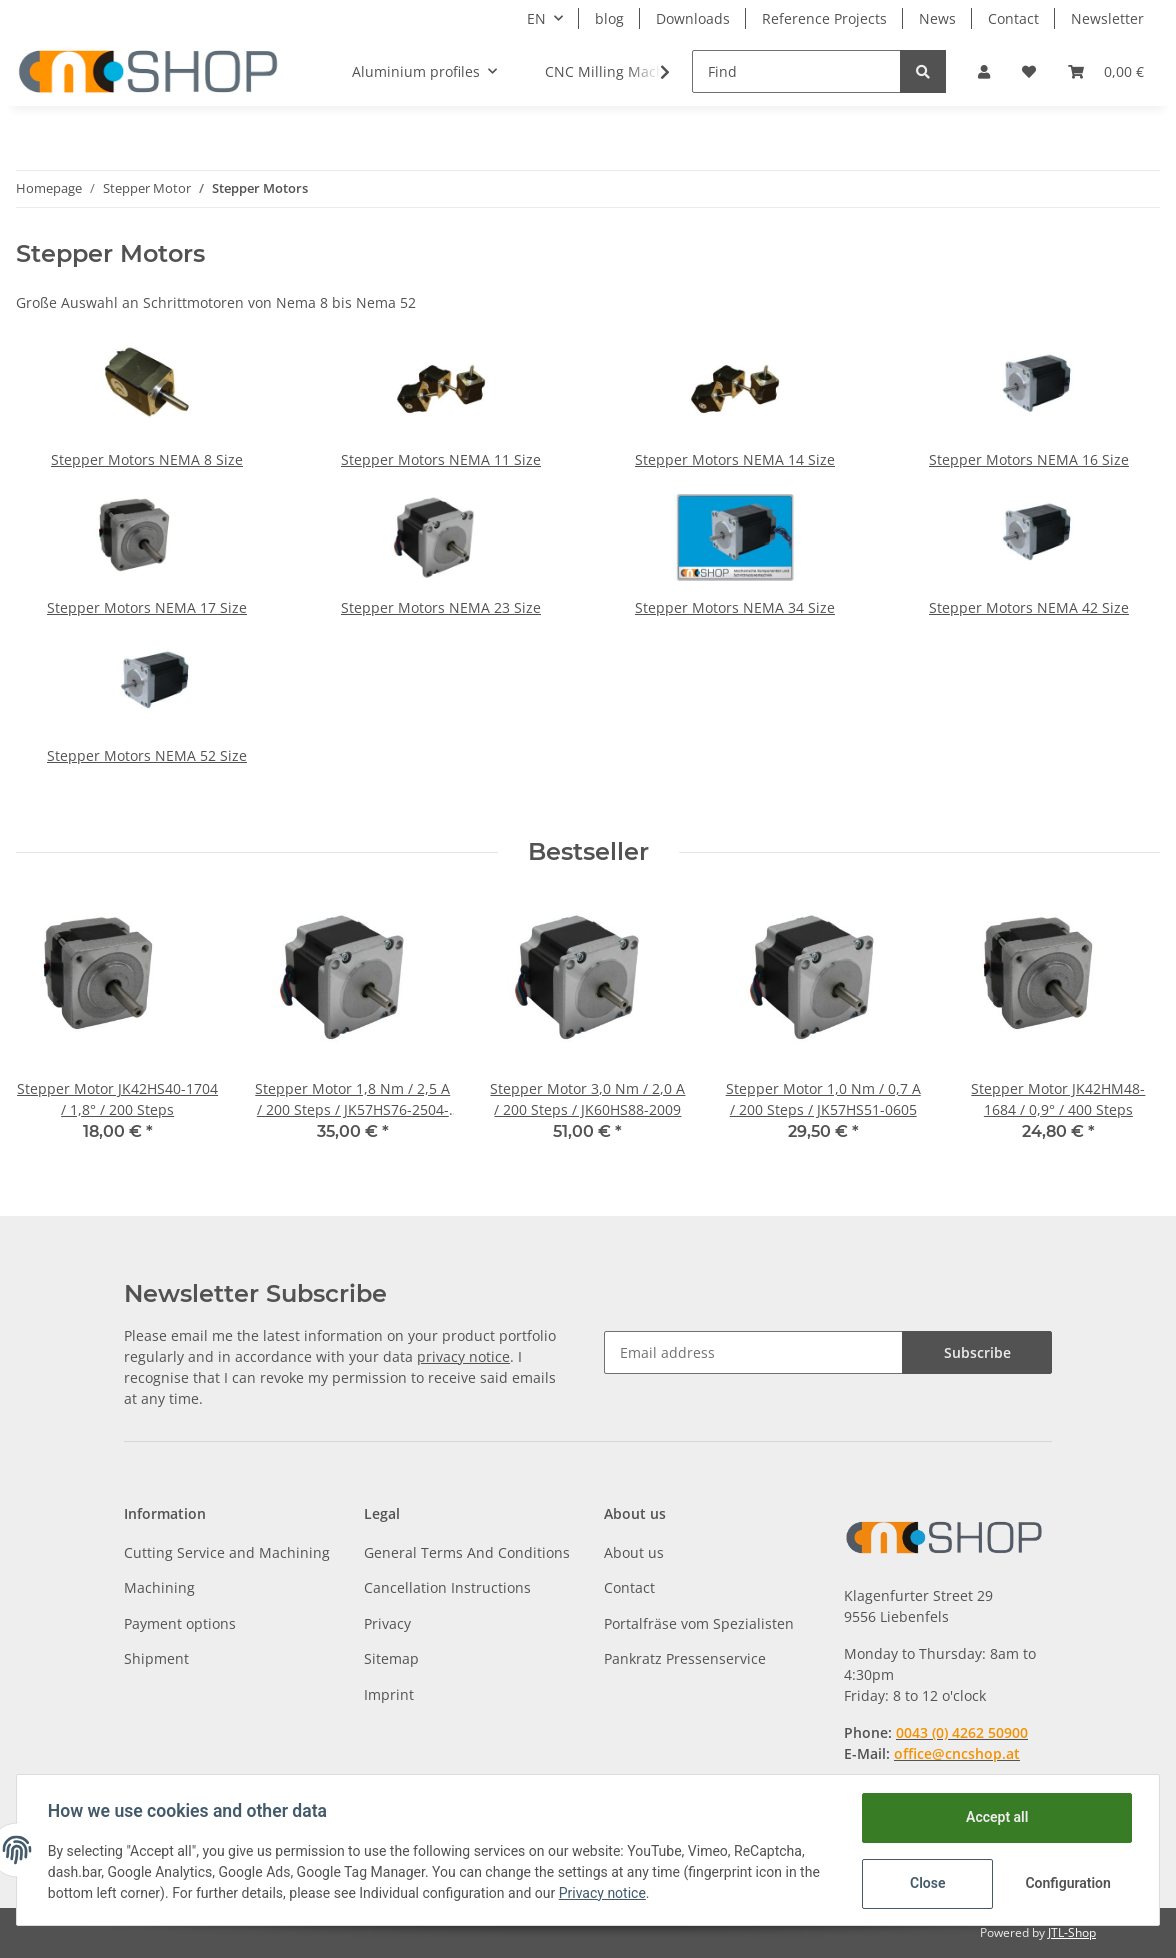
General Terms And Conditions (467, 1552)
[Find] (796, 71)
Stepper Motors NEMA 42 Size (1029, 607)
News (937, 18)
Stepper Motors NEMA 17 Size (147, 607)
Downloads (693, 18)
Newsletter (1107, 18)
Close (926, 1883)
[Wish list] (1029, 71)
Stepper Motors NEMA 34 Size (735, 607)
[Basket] (1106, 71)
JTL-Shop (1072, 1932)
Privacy (387, 1623)
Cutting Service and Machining (227, 1552)
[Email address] (753, 1352)
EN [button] (536, 18)
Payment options (180, 1623)
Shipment (156, 1658)
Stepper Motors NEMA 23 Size (441, 607)
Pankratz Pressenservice (685, 1658)
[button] (984, 71)
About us (634, 1552)
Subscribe (977, 1352)
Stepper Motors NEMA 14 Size (735, 459)
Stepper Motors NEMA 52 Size (147, 755)
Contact (1013, 18)
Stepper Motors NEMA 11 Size (441, 459)
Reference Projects (824, 18)
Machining (159, 1587)
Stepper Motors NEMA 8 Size (147, 459)
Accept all (996, 1817)
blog (609, 18)
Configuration (1067, 1883)
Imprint (389, 1694)
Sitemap (391, 1658)
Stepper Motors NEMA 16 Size (1029, 459)
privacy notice (463, 1356)
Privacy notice (603, 1893)
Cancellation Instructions (447, 1587)
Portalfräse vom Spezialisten (699, 1623)
